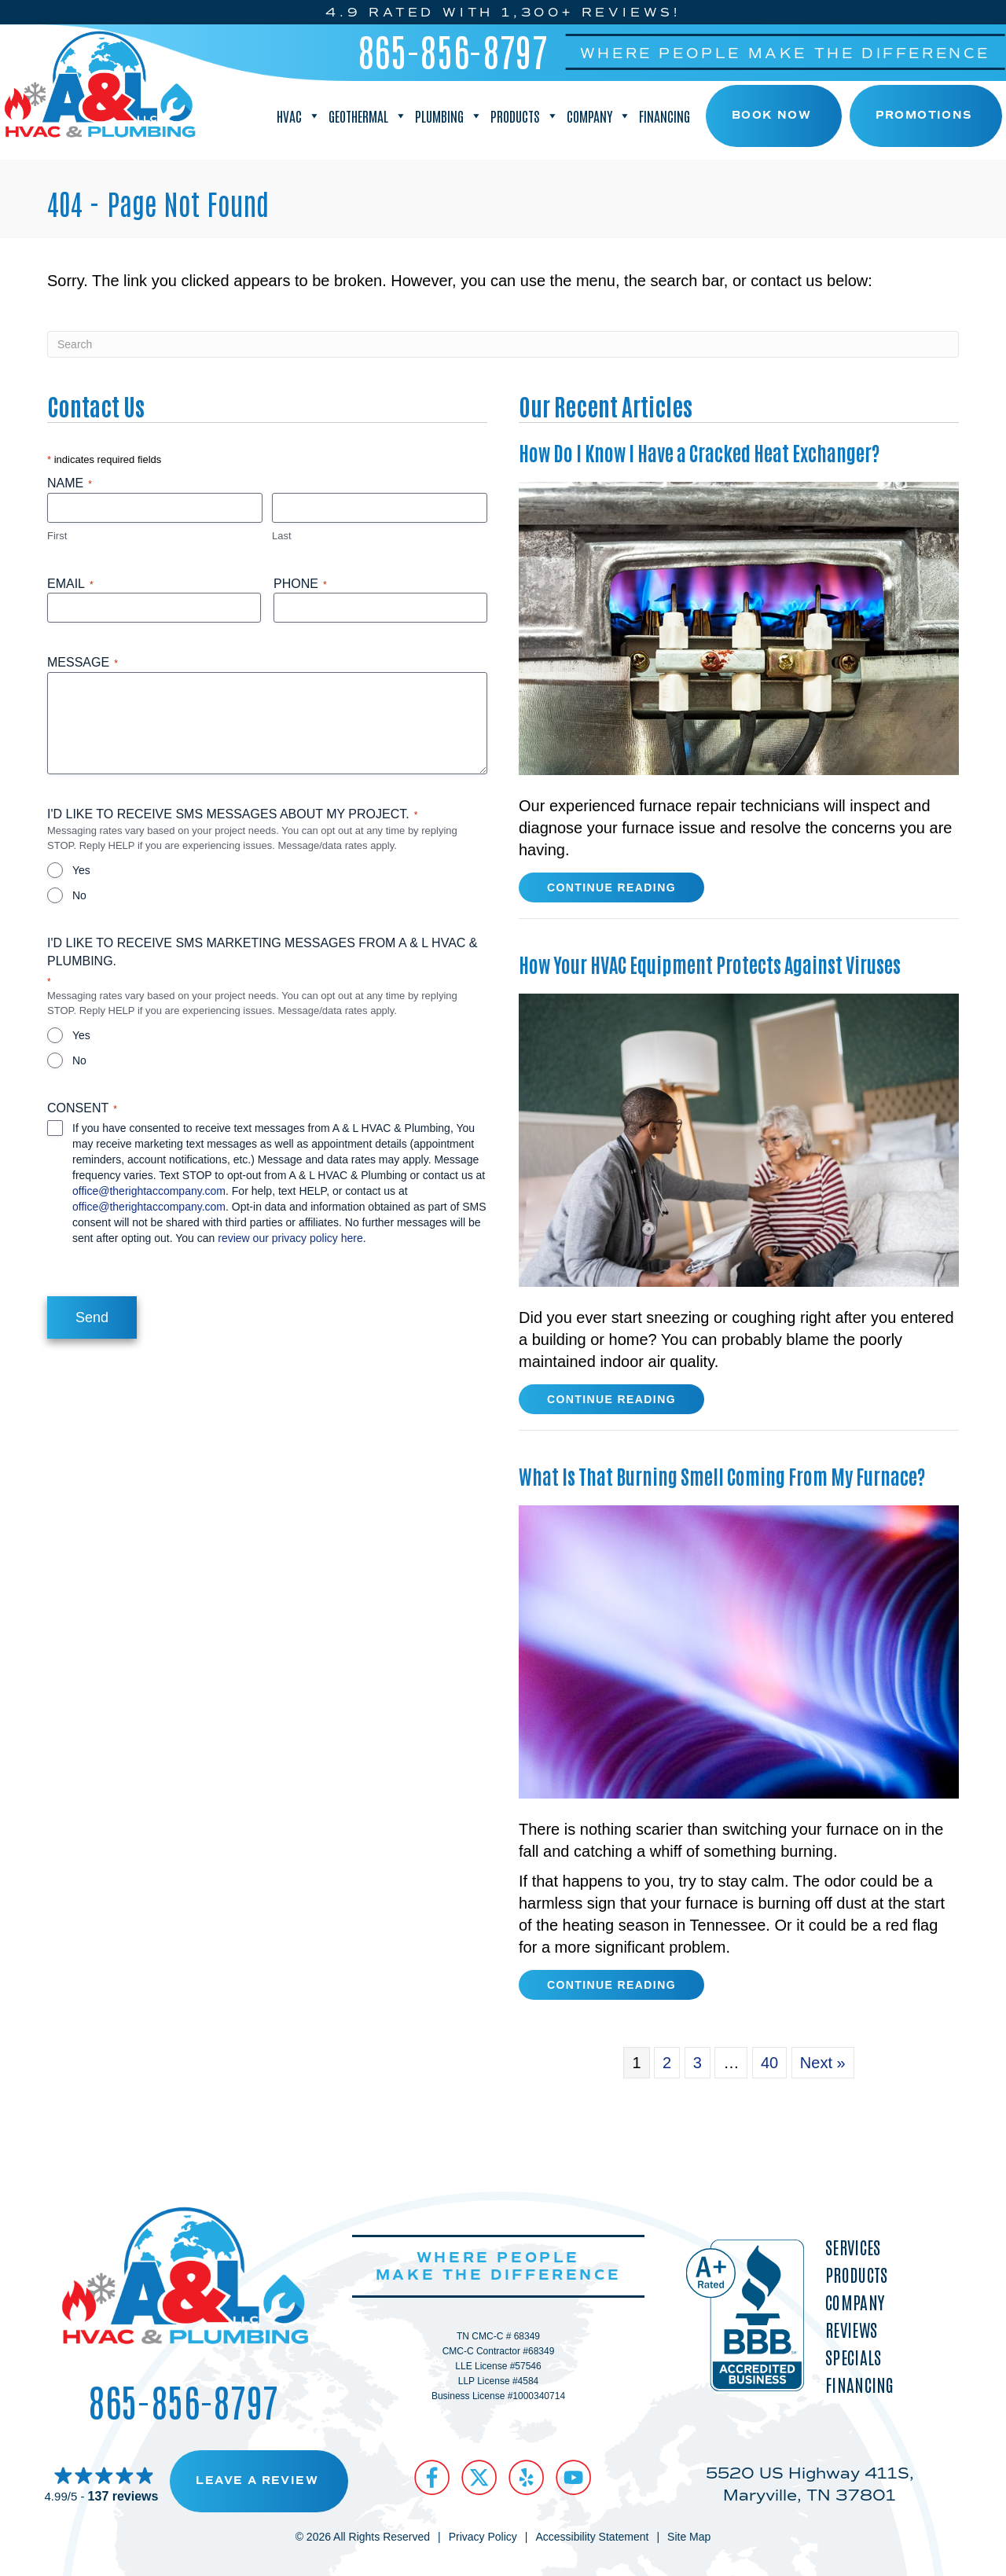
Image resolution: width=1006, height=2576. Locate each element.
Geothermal (368, 115)
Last (282, 536)
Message (82, 663)
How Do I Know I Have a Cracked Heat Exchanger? (699, 452)
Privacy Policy (483, 2536)
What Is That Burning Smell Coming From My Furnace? (722, 1475)
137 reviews (123, 2495)
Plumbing (449, 115)
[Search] (503, 344)
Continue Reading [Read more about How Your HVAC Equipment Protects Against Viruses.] (611, 1402)
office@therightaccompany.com (149, 1191)
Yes (81, 870)
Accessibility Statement (591, 2536)
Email (70, 583)
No (79, 895)
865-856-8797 (453, 49)
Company (599, 115)
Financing (664, 115)
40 (769, 2062)
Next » (823, 2062)
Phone (300, 583)
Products (524, 115)
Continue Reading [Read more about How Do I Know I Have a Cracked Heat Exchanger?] (611, 890)
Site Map (688, 2536)
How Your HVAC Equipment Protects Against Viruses (710, 963)
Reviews (851, 2329)
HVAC (299, 115)
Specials (853, 2356)
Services (852, 2246)
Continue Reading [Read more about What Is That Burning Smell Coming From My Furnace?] (611, 1988)
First (57, 536)
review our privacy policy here (290, 1238)
